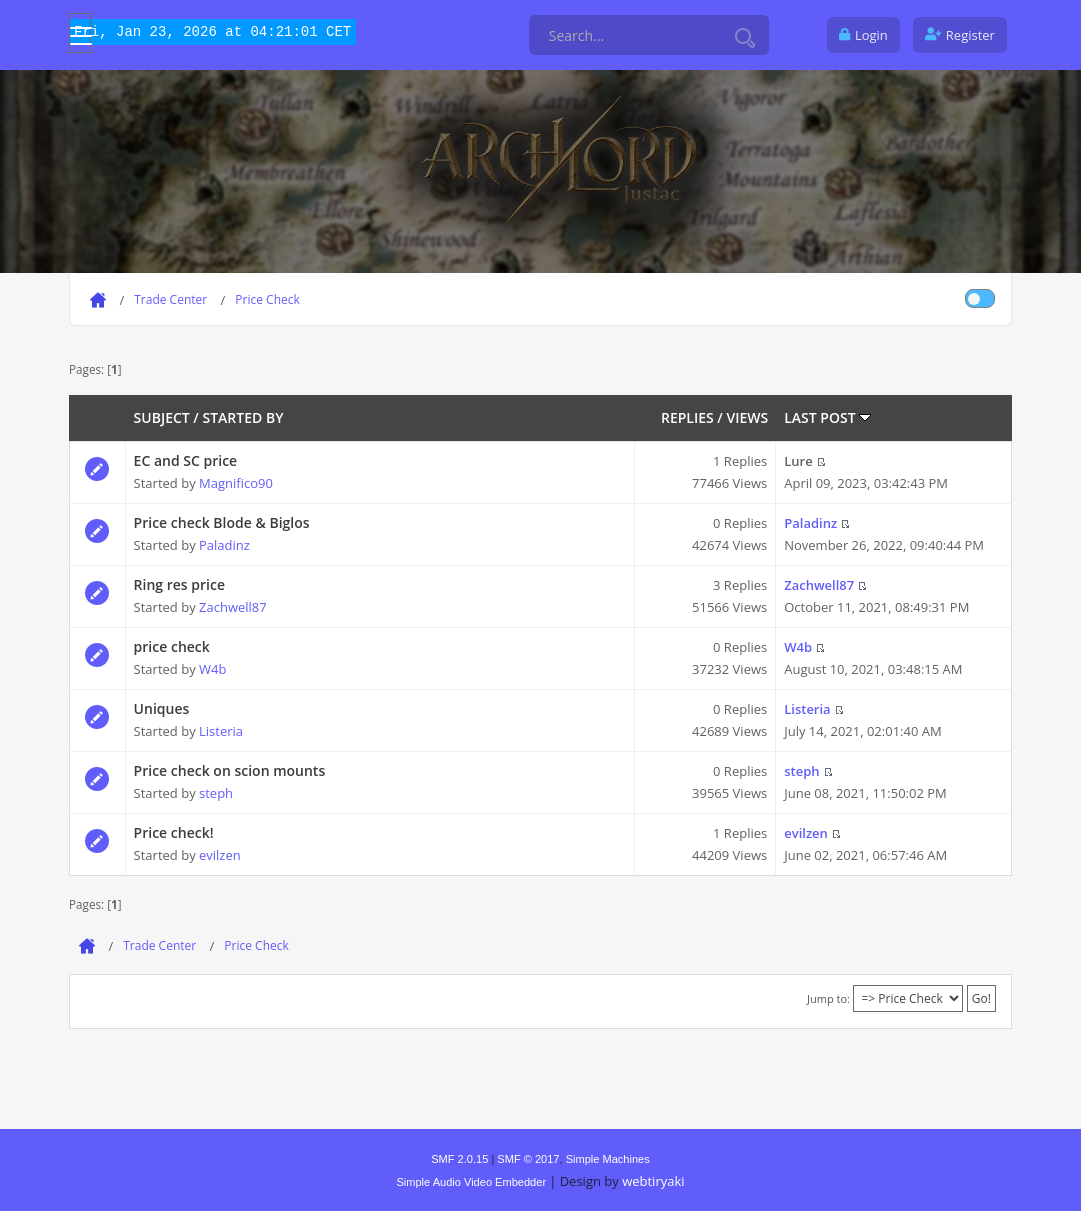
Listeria (221, 731)
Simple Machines (608, 1159)
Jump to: (828, 998)
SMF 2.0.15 (459, 1159)
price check (172, 646)
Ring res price (179, 584)
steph (216, 793)
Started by (242, 417)
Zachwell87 (233, 607)
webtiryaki (653, 1181)
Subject (162, 417)
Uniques (162, 708)
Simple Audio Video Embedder (471, 1182)
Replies (687, 417)
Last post (827, 417)
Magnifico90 (236, 483)
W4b (212, 669)
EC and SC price (186, 460)
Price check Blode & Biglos (222, 522)
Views (747, 417)
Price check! (174, 832)
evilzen (220, 855)
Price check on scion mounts (230, 770)
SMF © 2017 (528, 1159)
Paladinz (224, 545)
